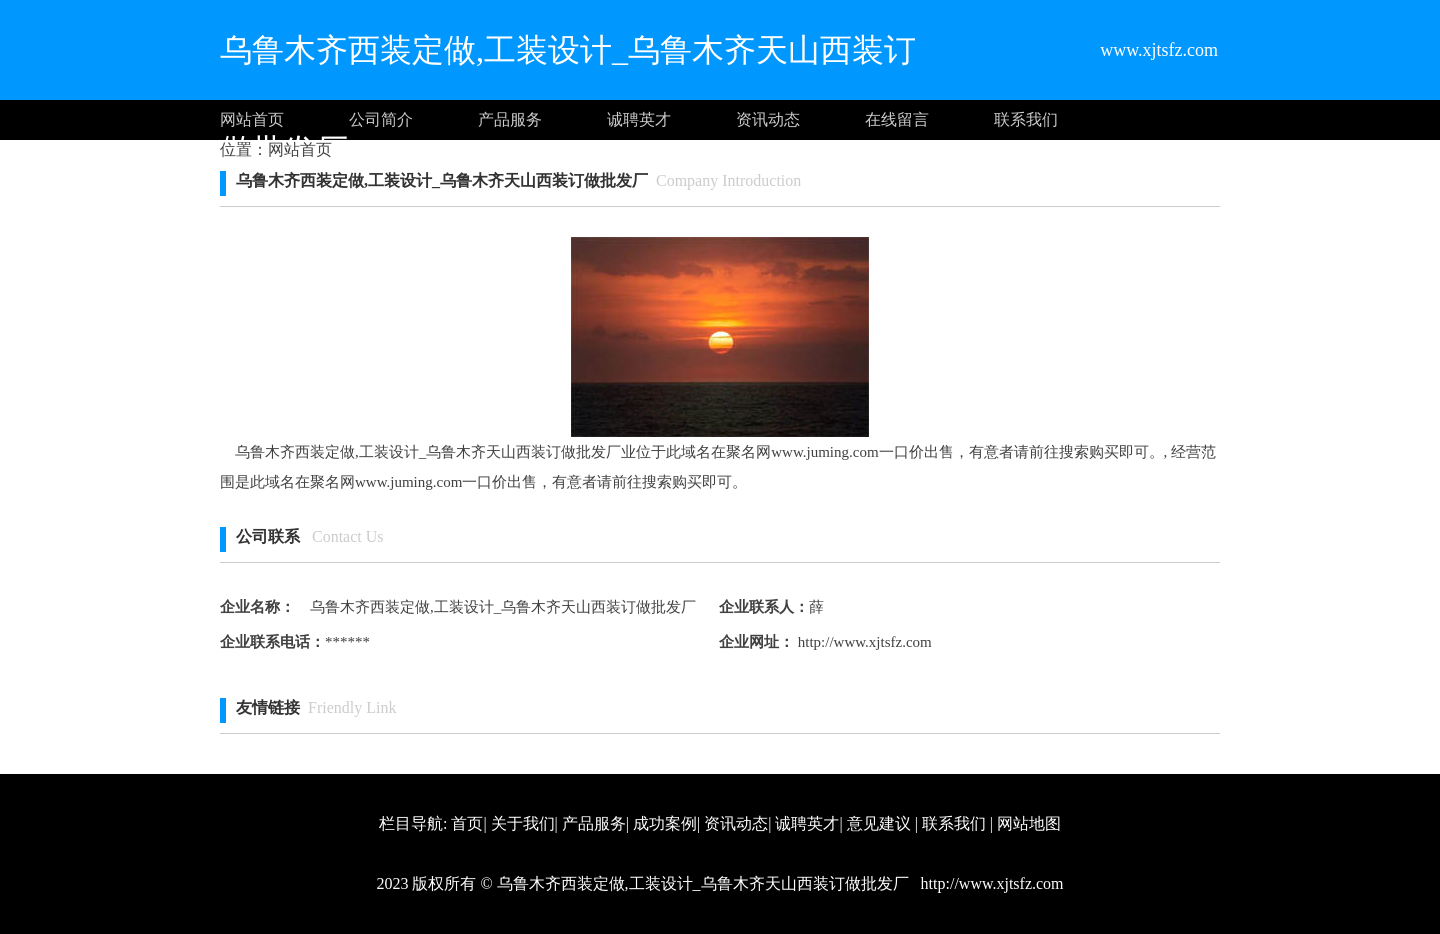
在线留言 (897, 119)
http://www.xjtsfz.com (863, 642)
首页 (467, 823)
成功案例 (665, 823)
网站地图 (1029, 823)
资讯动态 (768, 119)
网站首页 (252, 119)
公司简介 (381, 119)
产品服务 (510, 119)
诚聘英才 (639, 119)
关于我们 (523, 823)
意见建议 (879, 823)
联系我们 (1026, 119)
